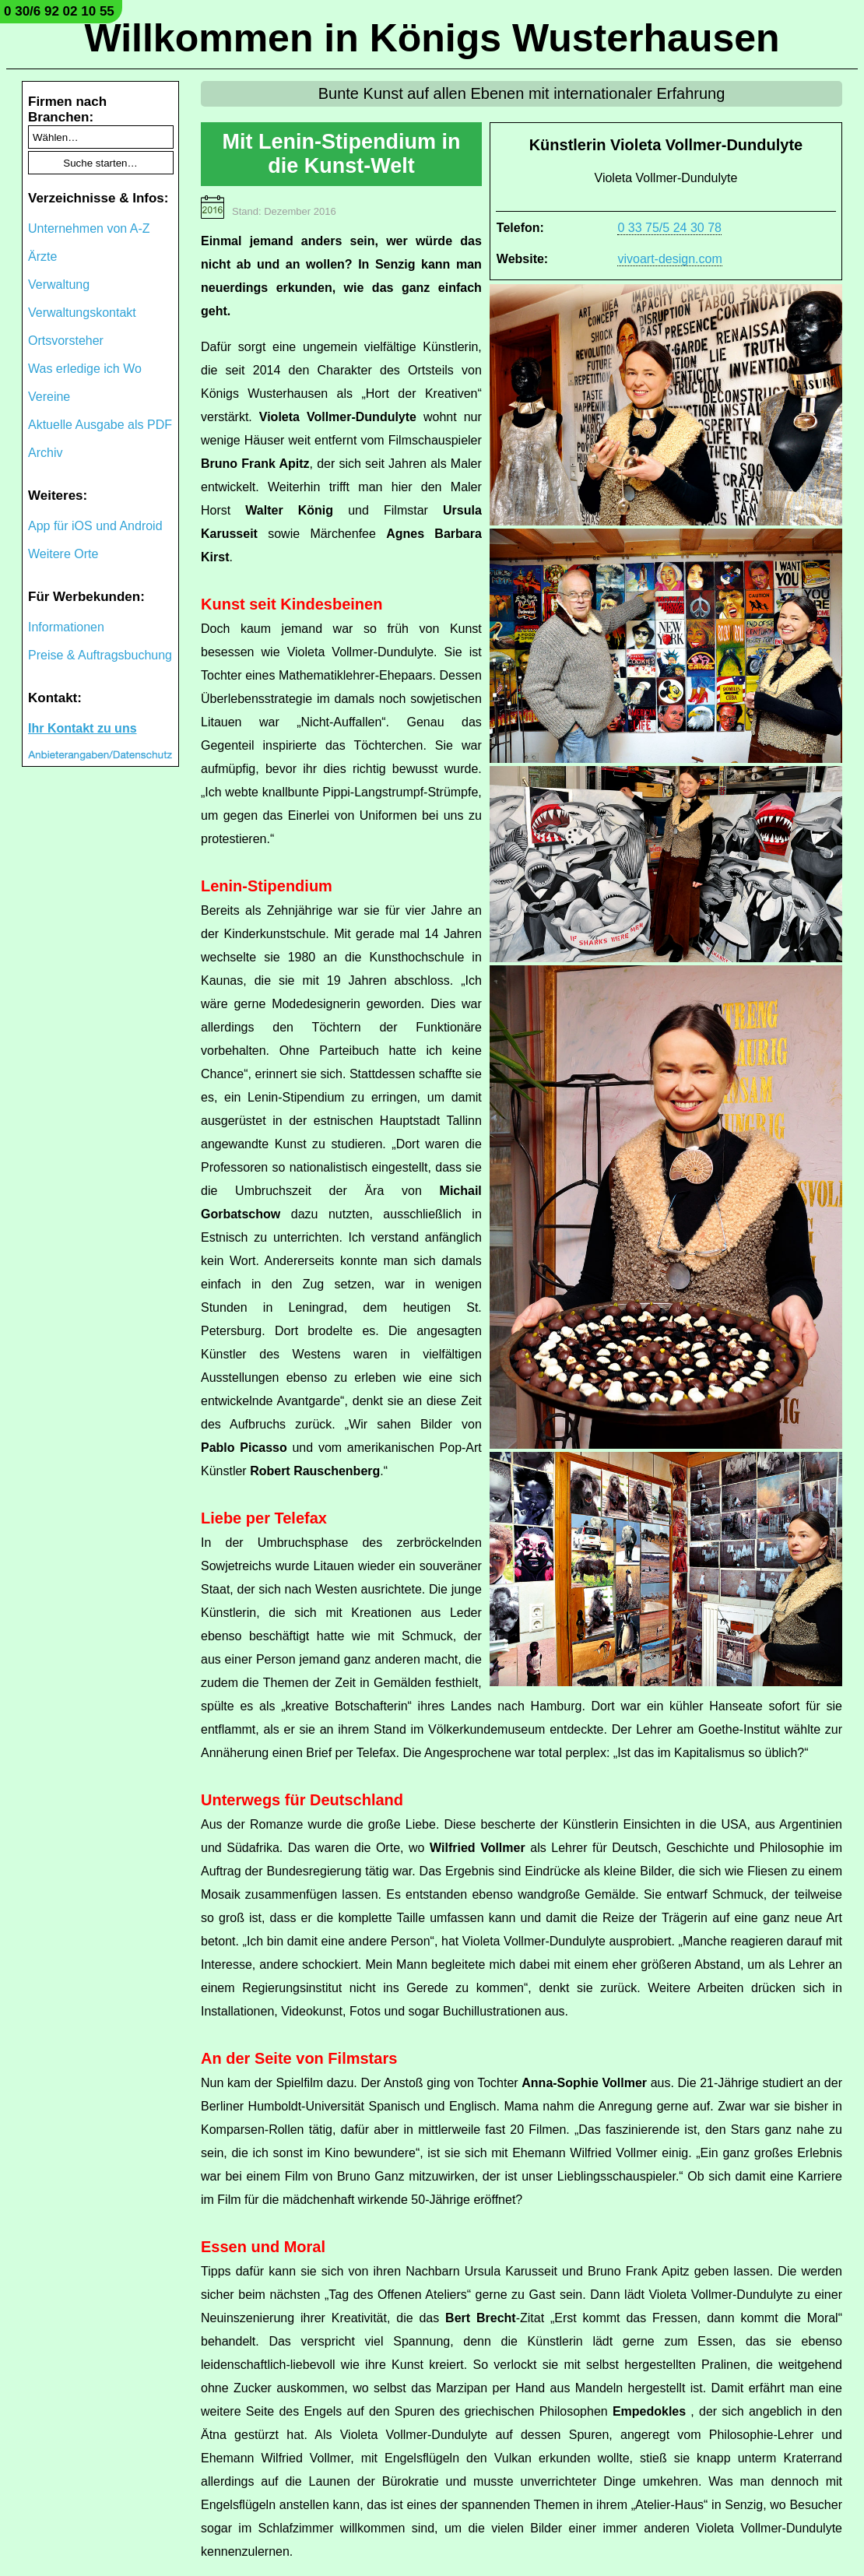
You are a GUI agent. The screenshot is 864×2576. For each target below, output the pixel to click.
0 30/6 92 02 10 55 (59, 11)
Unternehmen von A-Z (89, 228)
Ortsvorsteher (66, 340)
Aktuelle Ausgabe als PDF (100, 424)
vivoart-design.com (669, 258)
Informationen (66, 627)
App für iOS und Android (95, 525)
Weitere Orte (63, 554)
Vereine (49, 396)
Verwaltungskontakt (82, 312)
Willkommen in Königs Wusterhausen (431, 38)
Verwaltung (59, 284)
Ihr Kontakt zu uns (82, 728)
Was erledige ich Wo (85, 368)
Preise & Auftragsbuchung (100, 655)
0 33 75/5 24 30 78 (669, 227)
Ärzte (42, 256)
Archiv (45, 452)
